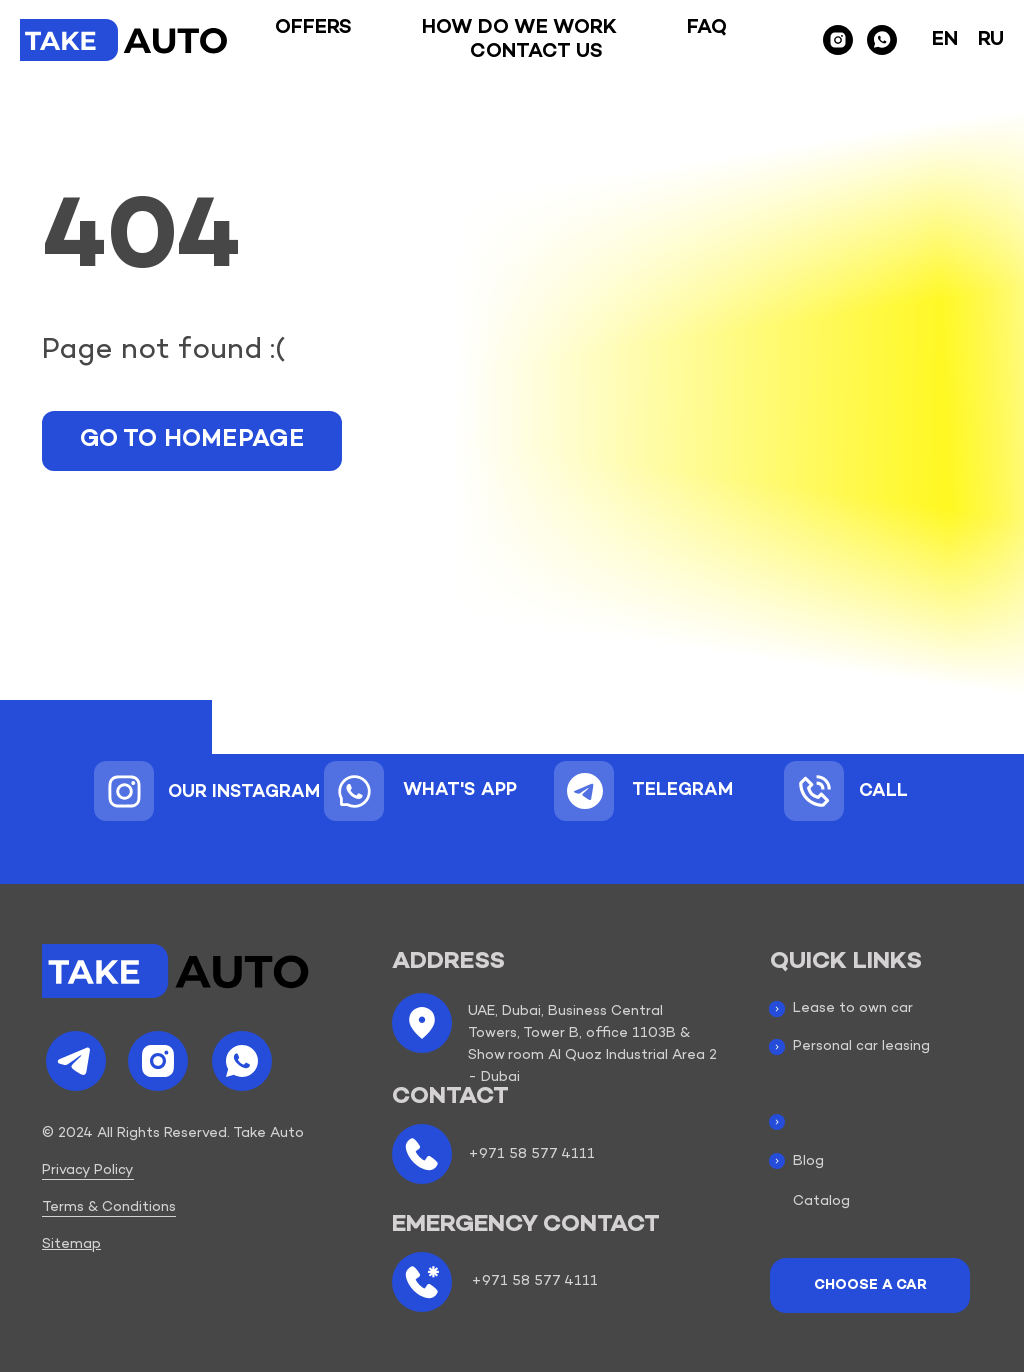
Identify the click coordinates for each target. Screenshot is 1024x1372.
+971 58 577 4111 (531, 1154)
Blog (808, 1161)
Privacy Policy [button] (88, 1170)
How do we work (519, 28)
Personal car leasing (861, 1046)
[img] (124, 791)
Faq (707, 28)
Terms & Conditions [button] (109, 1207)
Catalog (821, 1201)
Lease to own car (853, 1008)
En (945, 40)
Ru (991, 40)
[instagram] (838, 40)
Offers (313, 28)
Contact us (536, 52)
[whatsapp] (882, 40)
